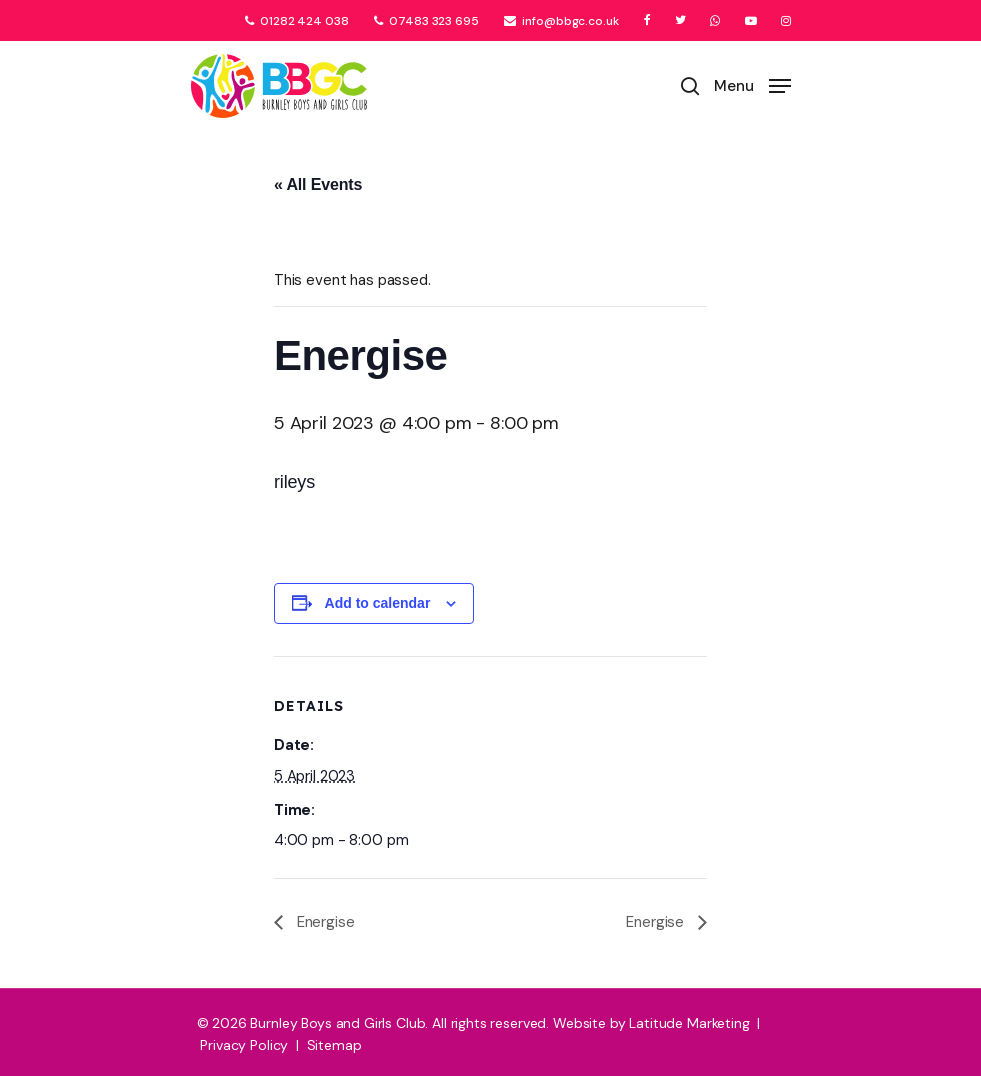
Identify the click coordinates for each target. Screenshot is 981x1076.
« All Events (318, 184)
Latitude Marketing (689, 1023)
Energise (324, 922)
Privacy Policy (244, 1045)
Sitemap (334, 1045)
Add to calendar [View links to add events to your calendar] (378, 603)
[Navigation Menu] (752, 85)
